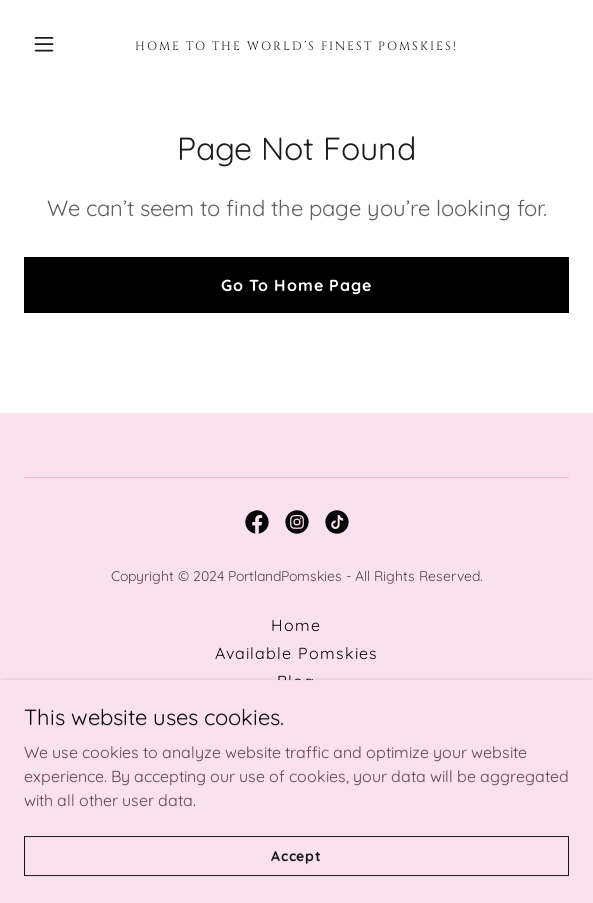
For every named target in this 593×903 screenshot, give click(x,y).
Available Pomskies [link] (296, 653)
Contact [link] (296, 709)
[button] (65, 44)
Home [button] (296, 625)
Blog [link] (296, 681)
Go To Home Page (296, 285)
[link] (297, 44)
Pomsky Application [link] (296, 737)
